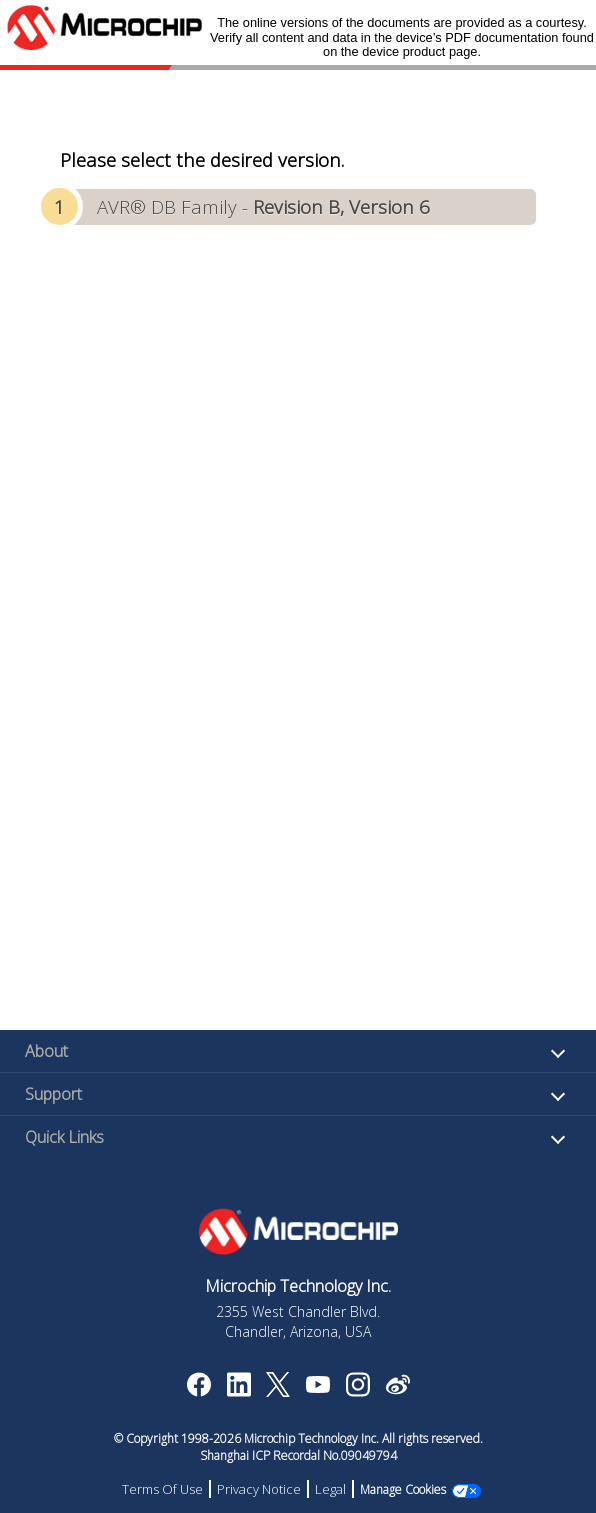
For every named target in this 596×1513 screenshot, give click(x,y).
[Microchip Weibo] (397, 1389)
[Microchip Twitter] (278, 1391)
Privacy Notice (259, 1489)
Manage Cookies (403, 1489)
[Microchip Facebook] (198, 1391)
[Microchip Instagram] (357, 1391)
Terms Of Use (162, 1489)
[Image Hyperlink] (317, 1387)
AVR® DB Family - (263, 206)
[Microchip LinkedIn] (238, 1391)
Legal (330, 1489)
